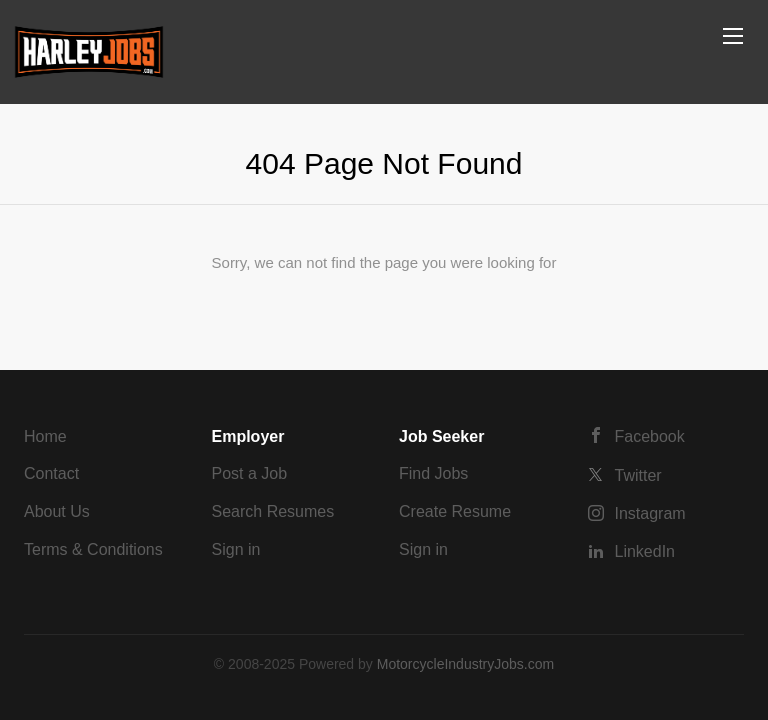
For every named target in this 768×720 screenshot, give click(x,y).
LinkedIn (645, 551)
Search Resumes (273, 511)
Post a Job (250, 473)
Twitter (638, 475)
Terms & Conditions (93, 549)
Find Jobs (433, 473)
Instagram (650, 513)
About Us (57, 511)
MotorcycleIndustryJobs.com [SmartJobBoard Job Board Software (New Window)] (465, 664)
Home (45, 436)
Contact (51, 473)
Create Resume (455, 511)
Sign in (236, 549)
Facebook (650, 436)
